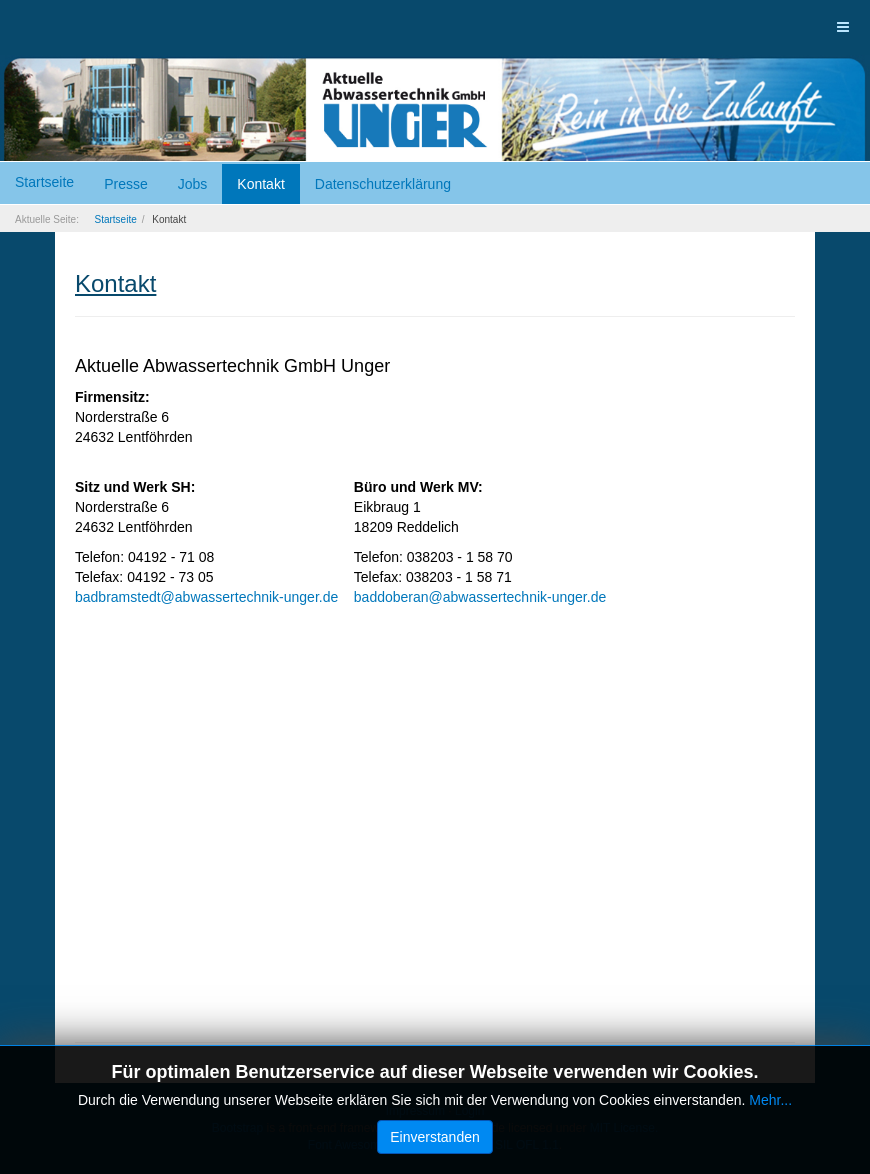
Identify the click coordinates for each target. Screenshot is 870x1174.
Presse (126, 184)
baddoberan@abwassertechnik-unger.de (480, 597)
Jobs (193, 184)
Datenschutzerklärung (383, 184)
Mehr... (770, 1100)
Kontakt (260, 184)
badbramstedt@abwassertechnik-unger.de (206, 597)
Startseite (44, 182)
